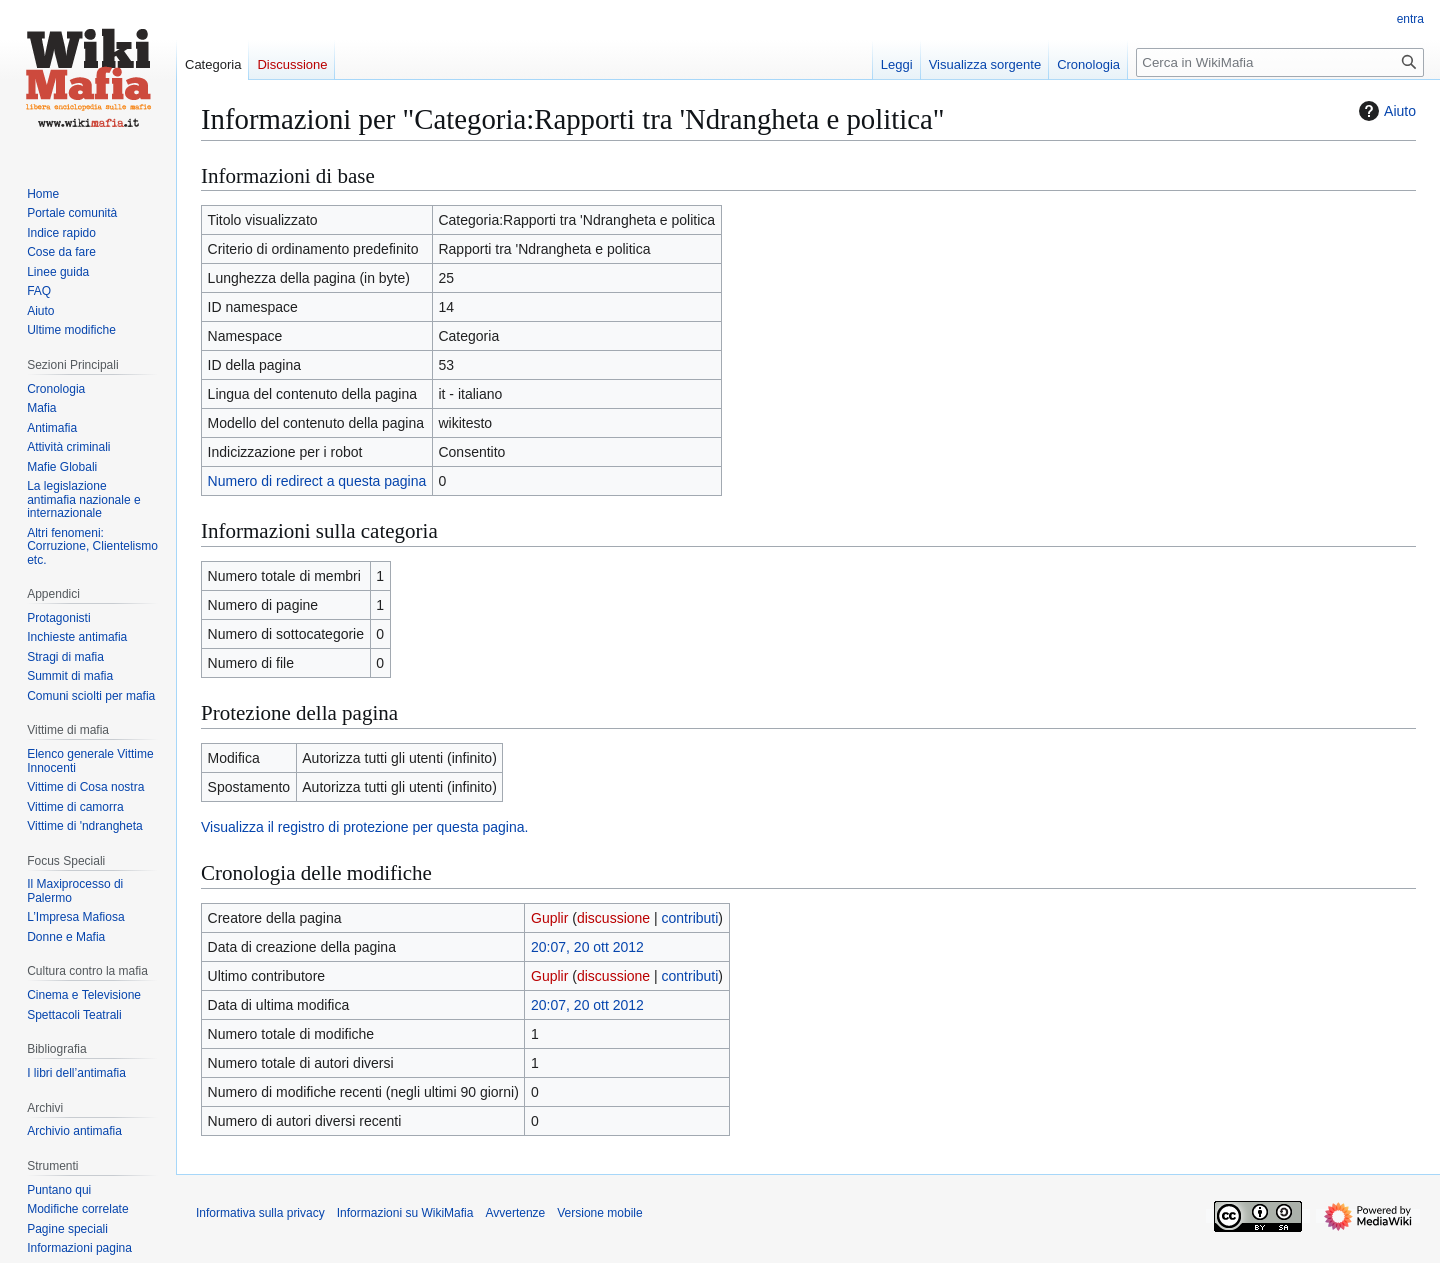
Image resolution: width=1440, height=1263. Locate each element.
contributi (690, 918)
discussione (613, 918)
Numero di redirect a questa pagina (317, 481)
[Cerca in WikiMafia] (1280, 62)
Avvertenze (515, 1213)
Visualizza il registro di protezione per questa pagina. (364, 827)
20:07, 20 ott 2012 (587, 947)
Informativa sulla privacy (260, 1213)
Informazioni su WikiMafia (405, 1213)
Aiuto (1385, 111)
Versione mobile (599, 1213)
